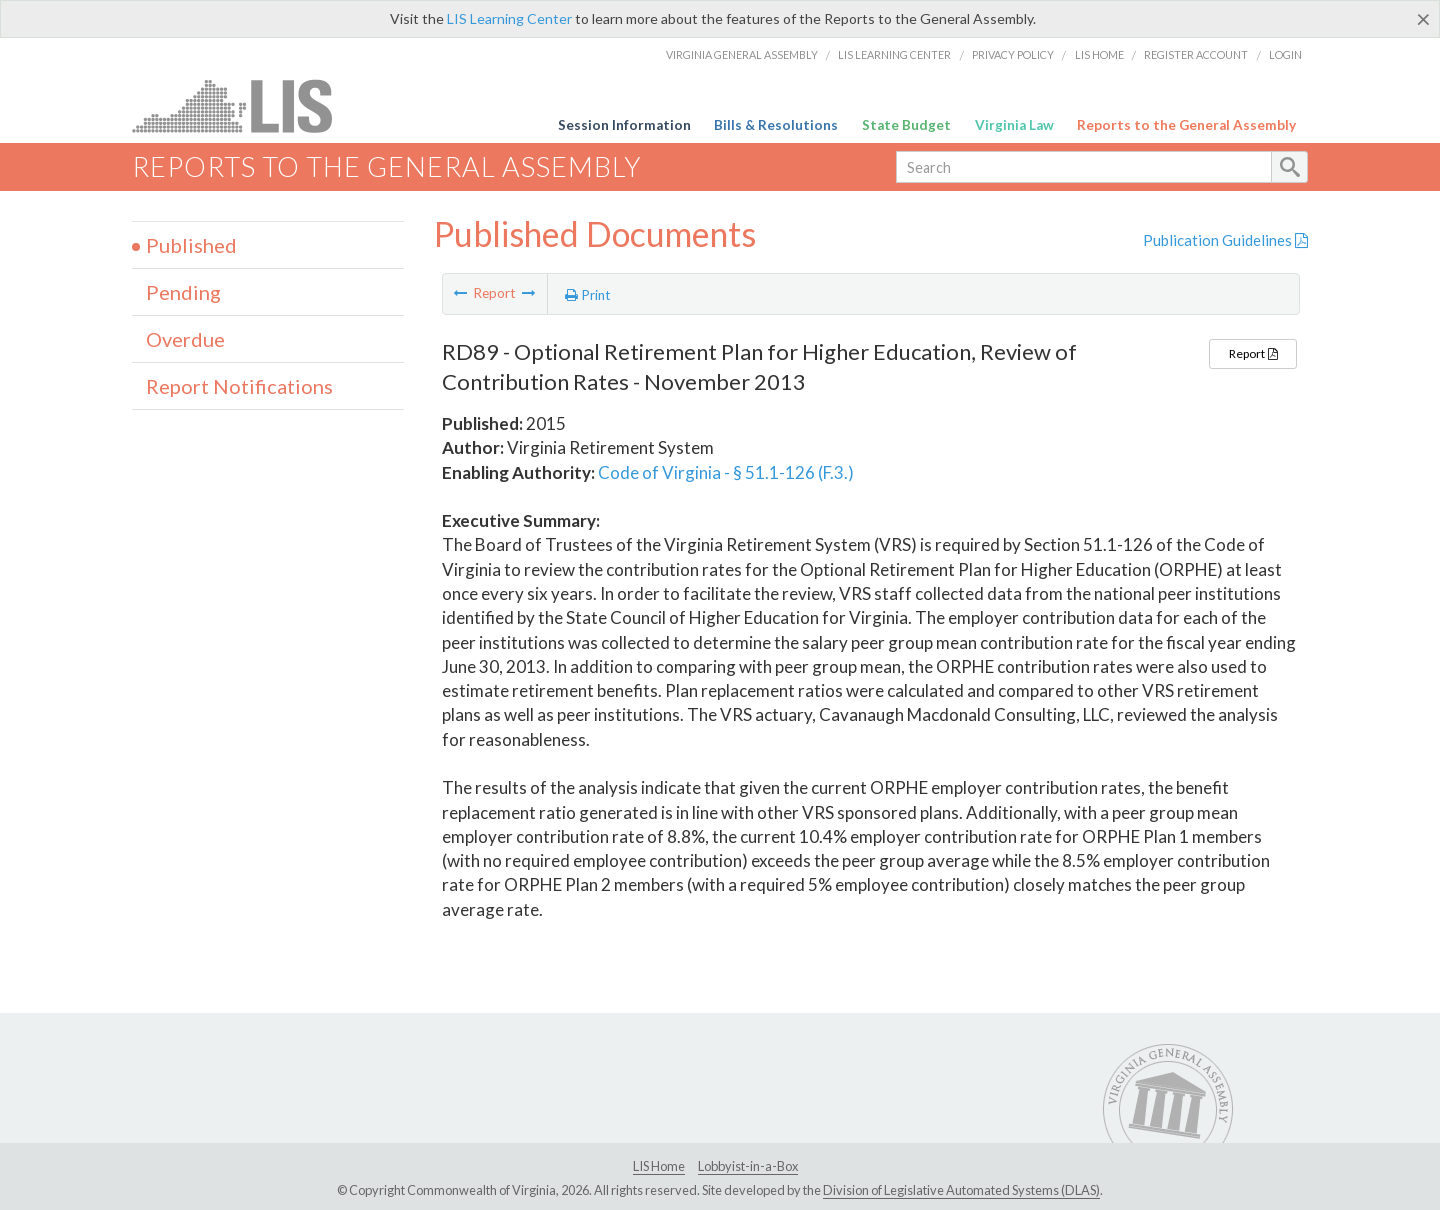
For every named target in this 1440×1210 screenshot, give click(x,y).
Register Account (1196, 54)
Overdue (185, 339)
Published (191, 245)
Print (588, 295)
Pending (183, 292)
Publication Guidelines (1225, 240)
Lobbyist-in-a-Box (748, 1166)
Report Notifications (239, 386)
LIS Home (1099, 54)
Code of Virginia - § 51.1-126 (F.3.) (726, 472)
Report (1253, 353)
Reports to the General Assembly (1186, 125)
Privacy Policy (1013, 54)
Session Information (624, 125)
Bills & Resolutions (776, 125)
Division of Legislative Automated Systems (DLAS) (961, 1190)
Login (1285, 54)
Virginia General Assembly (742, 54)
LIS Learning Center (509, 18)
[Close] (1423, 19)
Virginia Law (1014, 125)
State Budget (906, 125)
